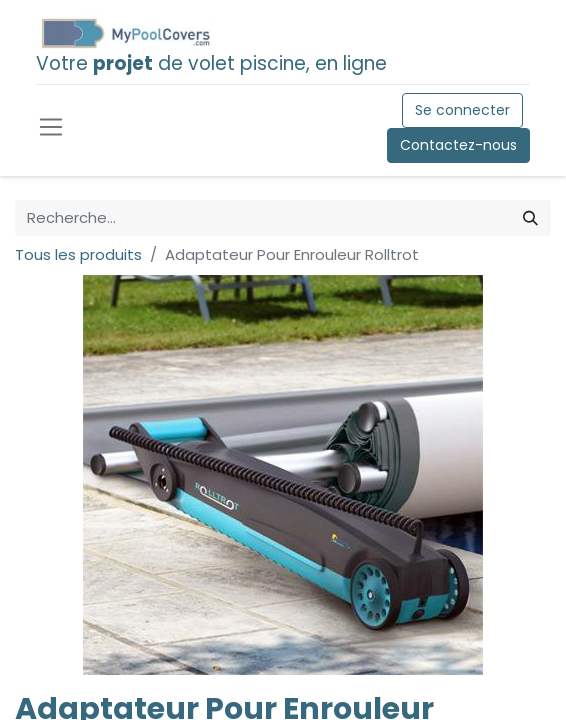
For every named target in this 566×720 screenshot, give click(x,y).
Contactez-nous (458, 145)
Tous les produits (78, 254)
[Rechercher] (530, 218)
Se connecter (462, 110)
